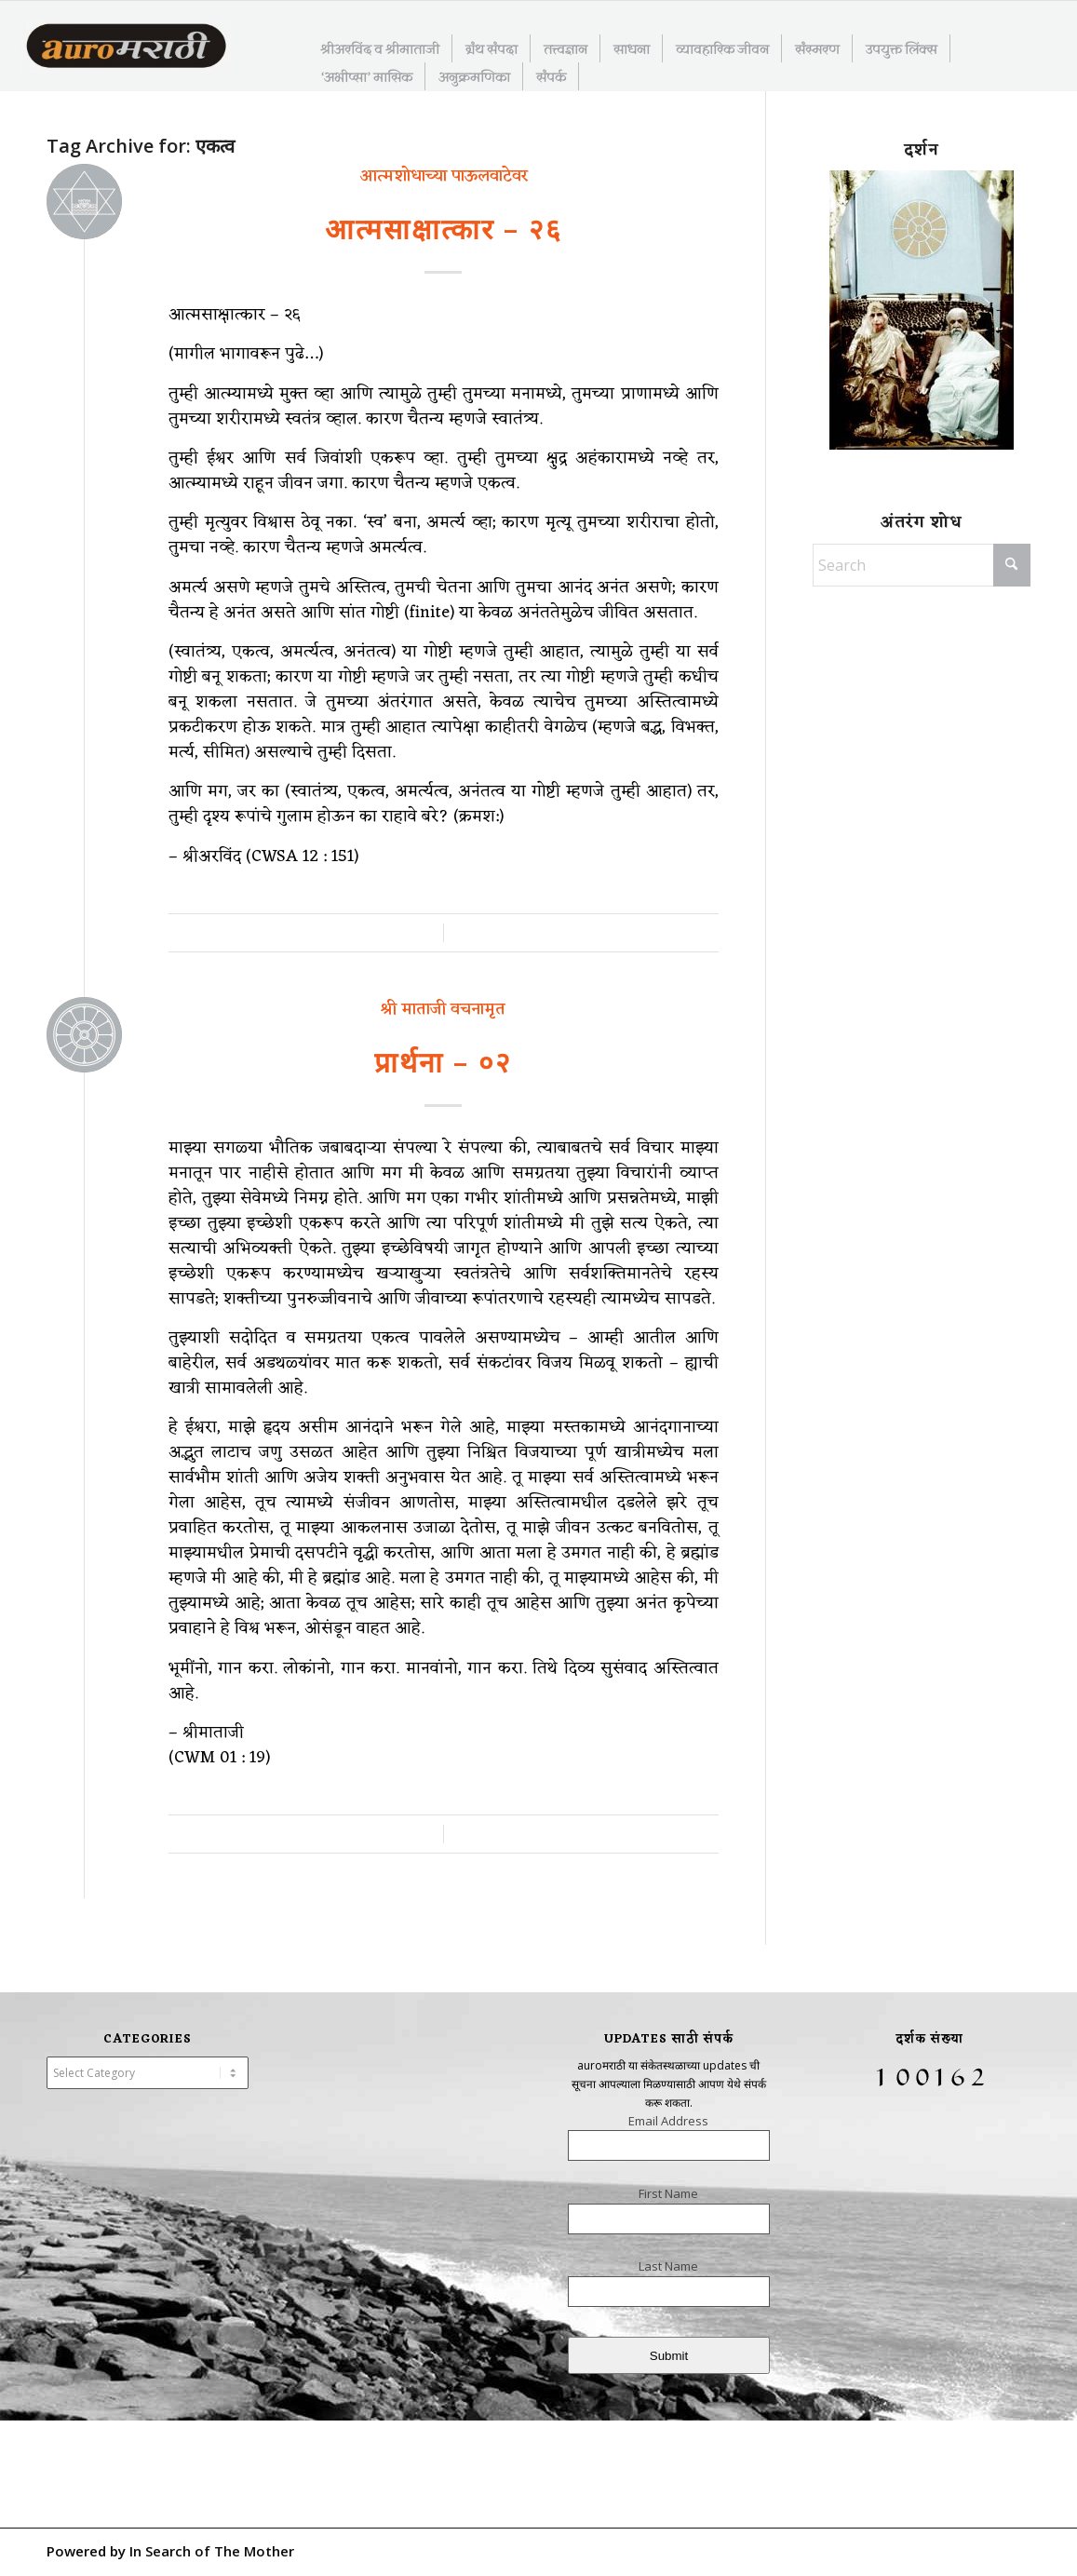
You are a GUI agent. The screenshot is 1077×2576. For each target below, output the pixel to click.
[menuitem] (380, 48)
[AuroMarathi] (126, 47)
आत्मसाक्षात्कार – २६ (443, 228)
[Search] (921, 565)
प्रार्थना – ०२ (443, 1062)
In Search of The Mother (211, 2551)
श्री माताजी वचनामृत (443, 1009)
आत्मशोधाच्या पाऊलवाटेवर (443, 176)
